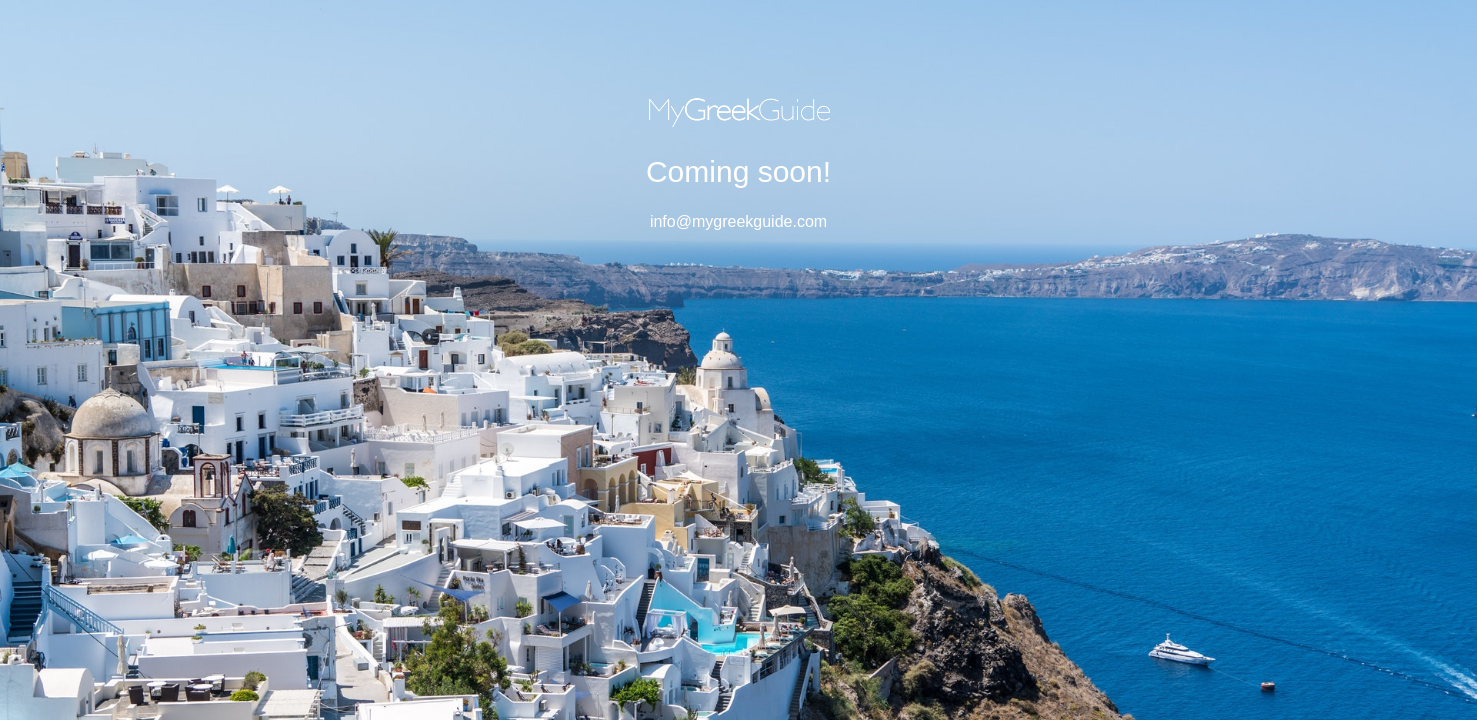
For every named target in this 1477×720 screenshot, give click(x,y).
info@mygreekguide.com (738, 221)
